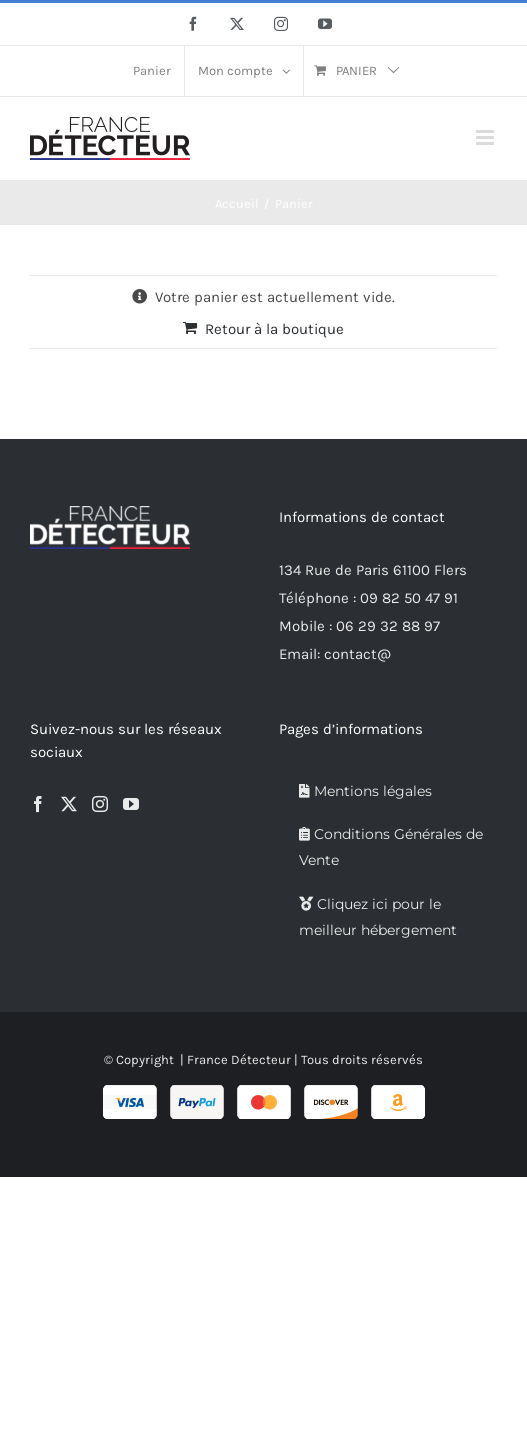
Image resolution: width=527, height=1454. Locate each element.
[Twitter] (69, 804)
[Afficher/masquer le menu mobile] (486, 137)
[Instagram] (100, 804)
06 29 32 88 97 (388, 626)
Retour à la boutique (274, 329)
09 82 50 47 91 (409, 598)
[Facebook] (38, 804)
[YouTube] (131, 804)
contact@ (357, 654)
